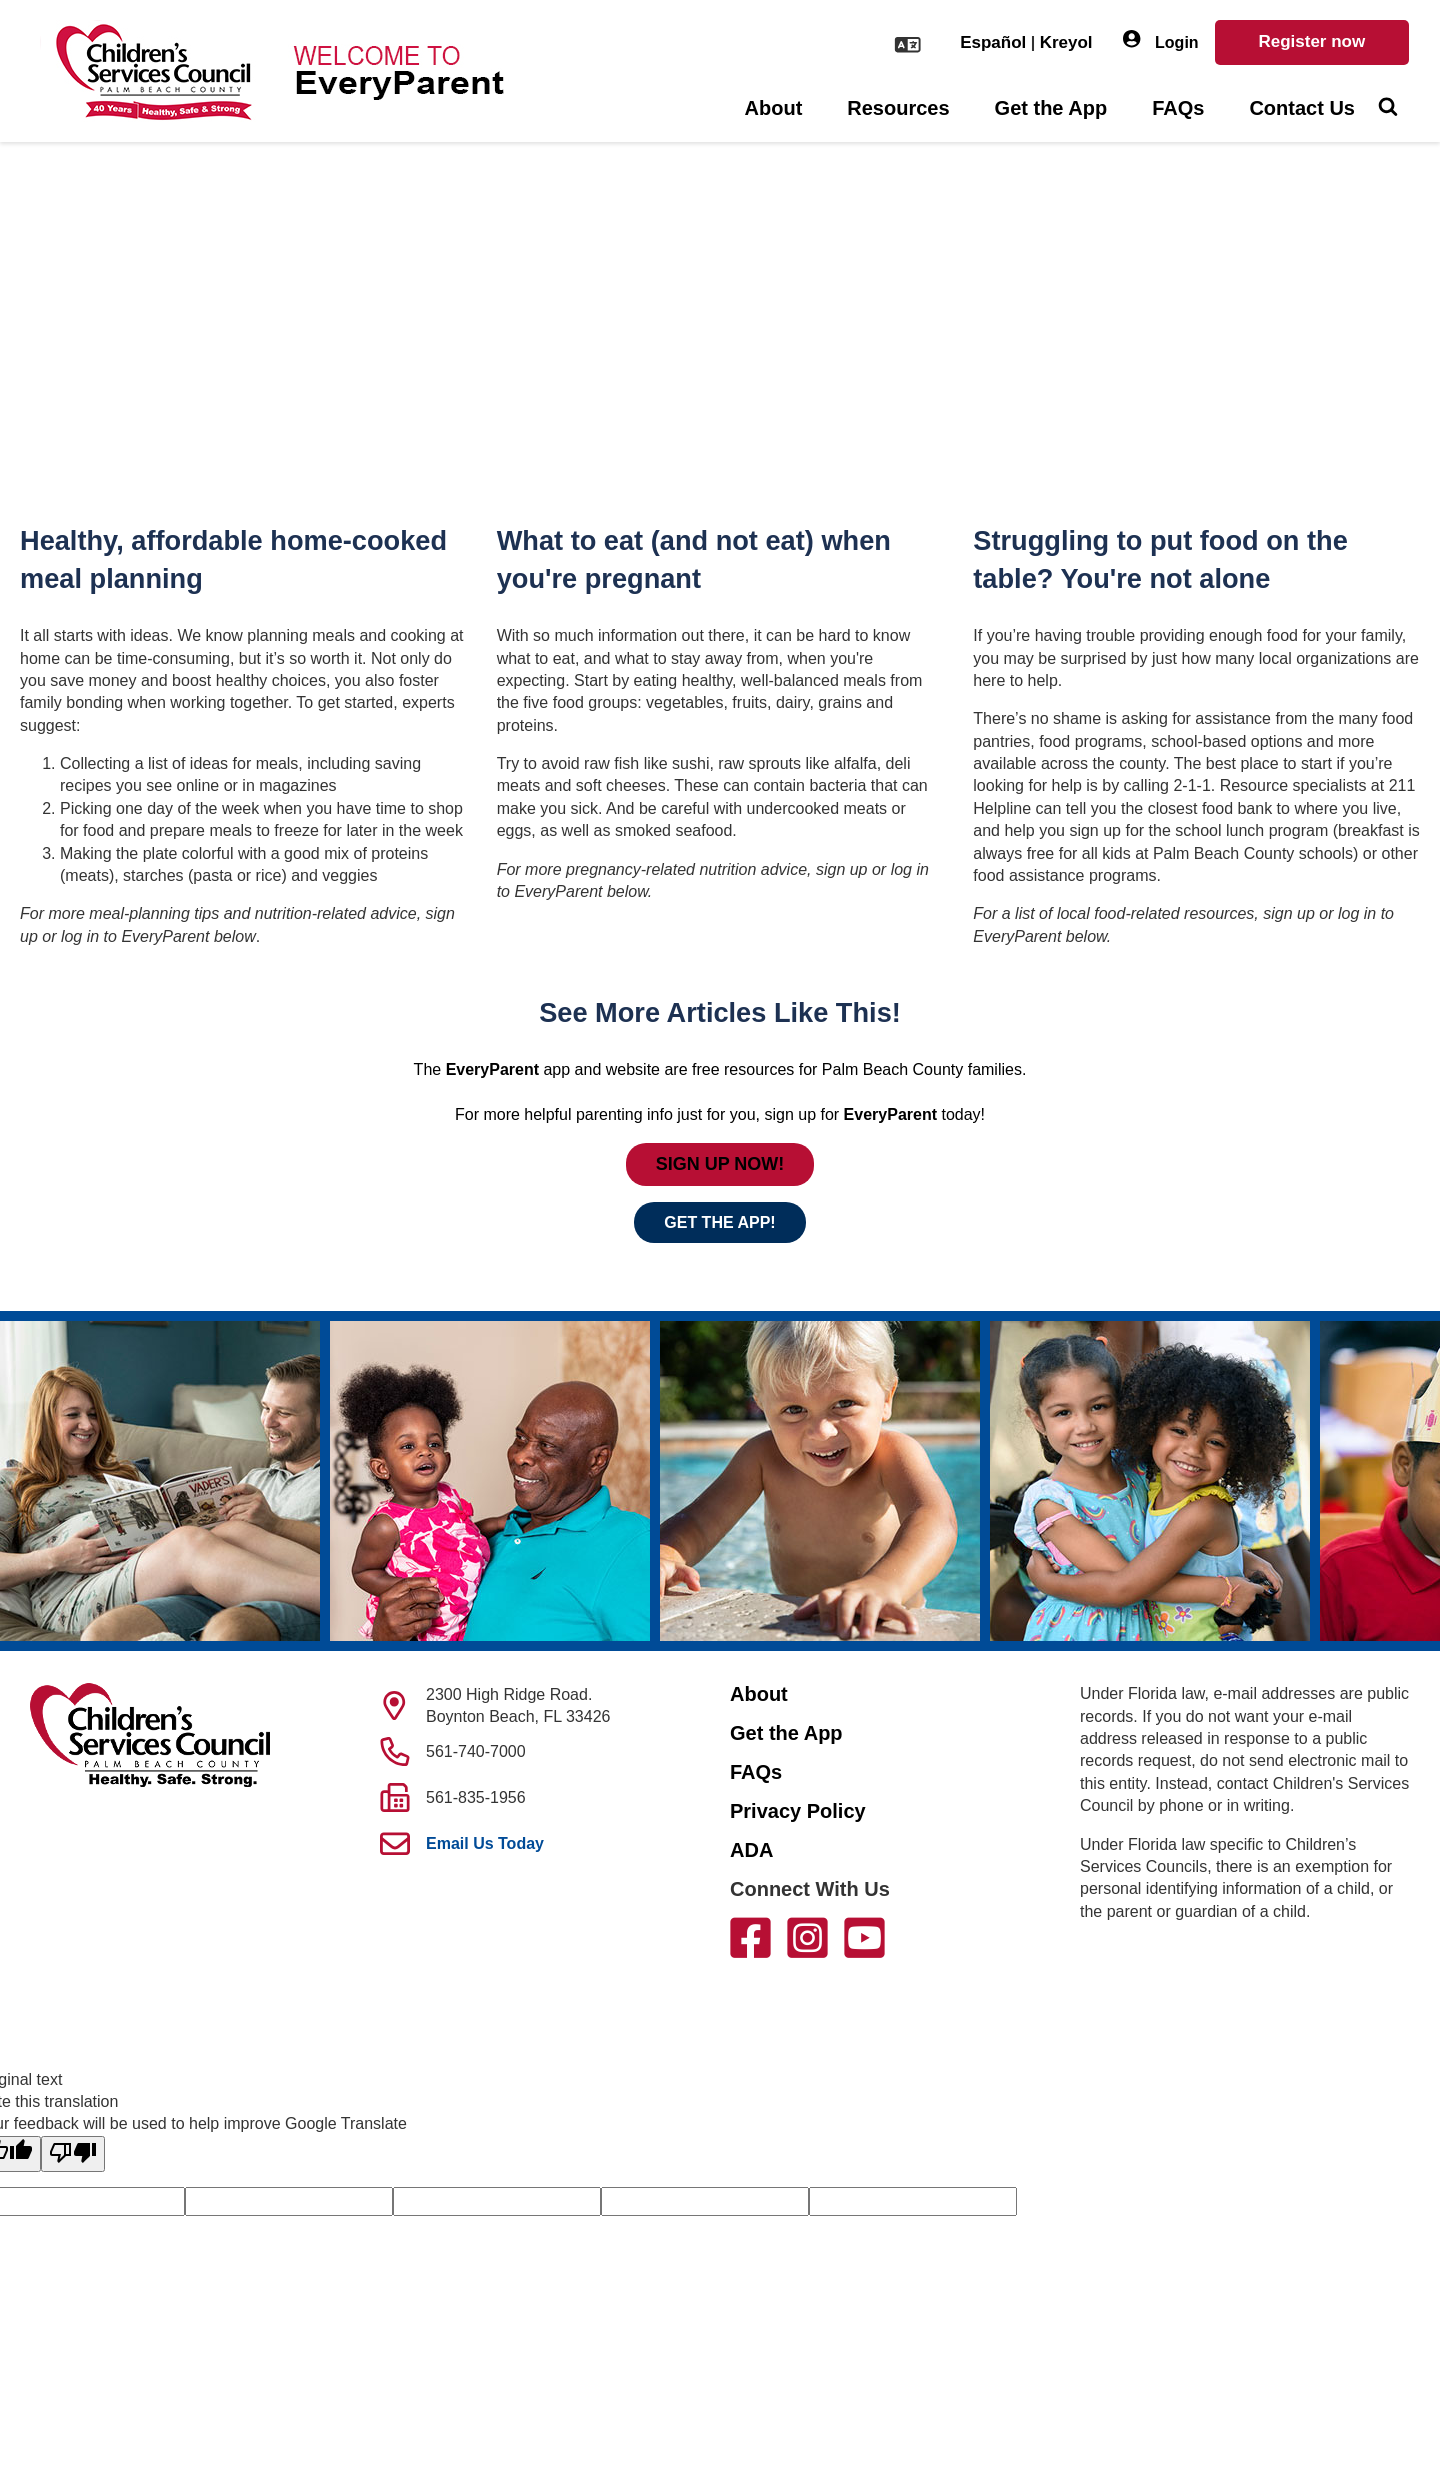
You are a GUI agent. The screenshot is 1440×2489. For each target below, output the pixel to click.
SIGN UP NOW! (720, 1164)
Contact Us (1302, 108)
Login (1161, 40)
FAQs (1178, 108)
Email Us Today (485, 1843)
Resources (898, 108)
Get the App (1051, 108)
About (774, 108)
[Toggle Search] (1387, 109)
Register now (1311, 41)
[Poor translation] (73, 2154)
